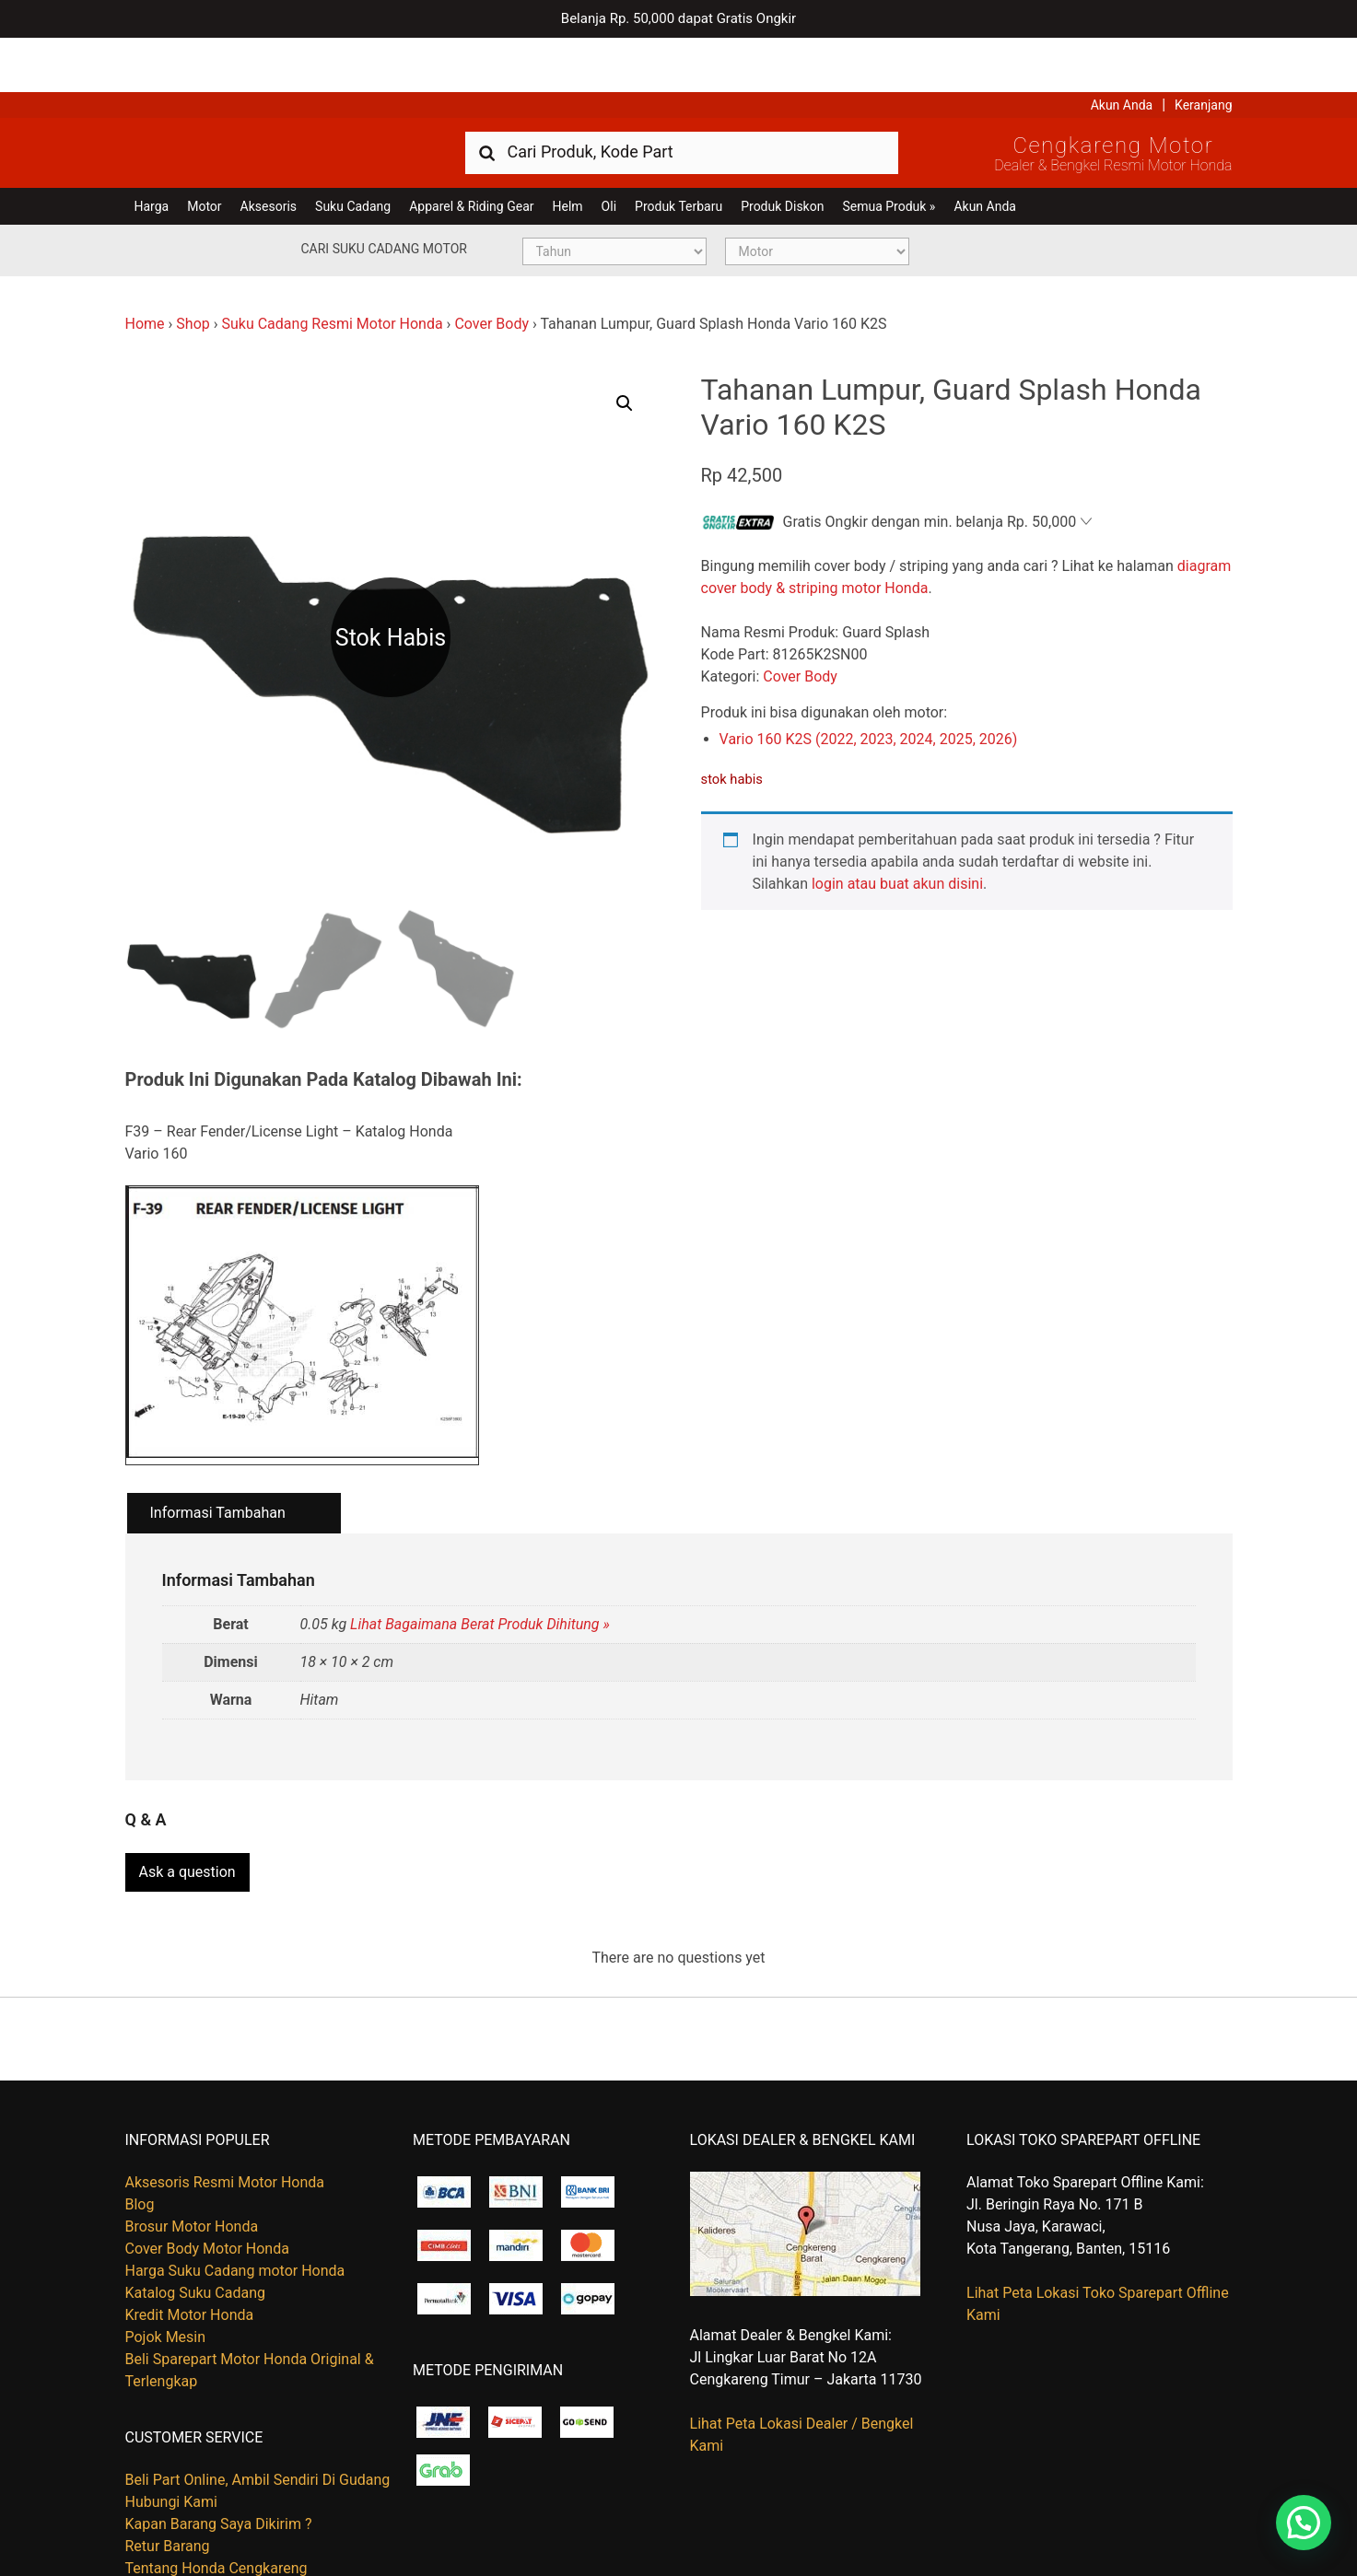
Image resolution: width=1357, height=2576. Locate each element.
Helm (568, 152)
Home (145, 269)
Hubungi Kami (171, 2439)
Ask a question (187, 1809)
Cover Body (491, 269)
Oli (609, 152)
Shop (192, 269)
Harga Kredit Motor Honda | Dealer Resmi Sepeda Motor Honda (258, 97)
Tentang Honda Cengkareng (216, 2505)
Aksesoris (268, 152)
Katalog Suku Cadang (195, 2229)
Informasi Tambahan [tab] (218, 1458)
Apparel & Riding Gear (471, 152)
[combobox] (681, 97)
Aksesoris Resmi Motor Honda (225, 2118)
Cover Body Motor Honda (207, 2185)
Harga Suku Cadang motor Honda (235, 2207)
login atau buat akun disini (897, 829)
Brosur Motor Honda (192, 2163)
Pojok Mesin (165, 2273)
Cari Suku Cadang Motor (384, 194)
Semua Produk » (888, 152)
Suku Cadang (353, 152)
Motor (204, 152)
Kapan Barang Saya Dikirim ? (218, 2461)
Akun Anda (1122, 50)
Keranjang (1203, 50)
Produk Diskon (782, 152)
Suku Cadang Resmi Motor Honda (331, 269)
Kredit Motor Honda (189, 2251)
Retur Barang (167, 2483)
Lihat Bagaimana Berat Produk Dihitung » (480, 1570)
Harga (152, 152)
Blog (140, 2141)
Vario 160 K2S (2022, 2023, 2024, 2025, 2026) (868, 685)
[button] (624, 349)
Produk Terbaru (678, 152)
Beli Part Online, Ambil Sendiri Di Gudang (258, 2417)
